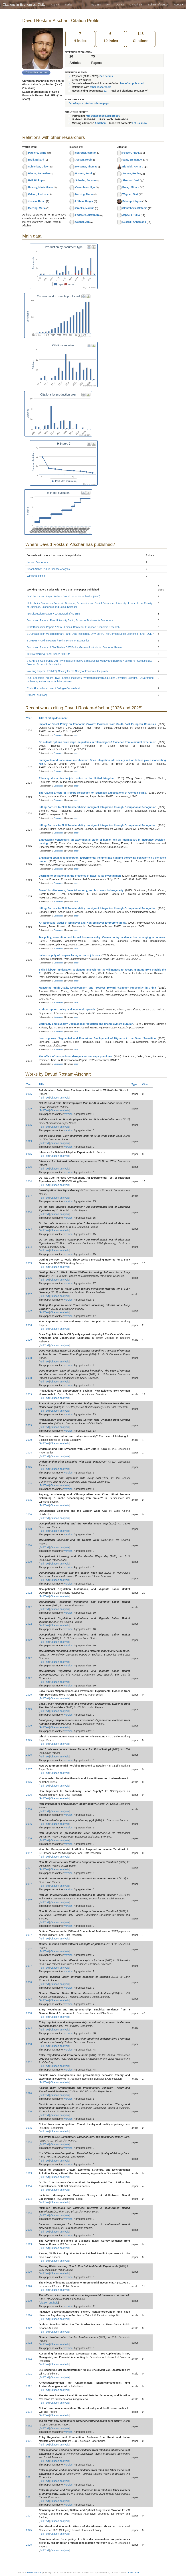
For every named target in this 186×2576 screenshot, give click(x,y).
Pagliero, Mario (37, 152)
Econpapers (58, 735)
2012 (29, 2062)
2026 (29, 2257)
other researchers (100, 87)
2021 (29, 2078)
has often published (132, 83)
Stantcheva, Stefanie (134, 208)
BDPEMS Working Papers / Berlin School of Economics (58, 640)
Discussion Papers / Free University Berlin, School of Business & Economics (70, 620)
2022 (29, 1592)
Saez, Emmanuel (132, 159)
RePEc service (34, 2572)
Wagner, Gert (130, 194)
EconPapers (75, 103)
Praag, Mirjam (130, 187)
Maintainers (136, 4)
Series (68, 4)
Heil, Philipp (35, 180)
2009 (29, 1408)
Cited (147, 1084)
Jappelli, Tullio (131, 215)
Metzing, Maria (37, 208)
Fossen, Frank (83, 173)
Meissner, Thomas (86, 166)
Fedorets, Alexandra (87, 215)
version (68, 1114)
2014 (29, 1181)
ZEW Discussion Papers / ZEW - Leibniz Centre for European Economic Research (73, 627)
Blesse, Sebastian (39, 173)
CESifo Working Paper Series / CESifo (48, 654)
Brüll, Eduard (36, 159)
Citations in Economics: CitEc (24, 4)
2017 (29, 1195)
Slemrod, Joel (130, 180)
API (108, 4)
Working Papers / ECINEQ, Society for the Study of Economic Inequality (67, 671)
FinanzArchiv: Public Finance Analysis (48, 569)
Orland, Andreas (38, 194)
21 (105, 90)
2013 (29, 1394)
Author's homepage (97, 103)
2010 (29, 2013)
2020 (29, 1439)
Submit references (158, 4)
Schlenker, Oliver (38, 166)
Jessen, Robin (36, 201)
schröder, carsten (85, 152)
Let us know (139, 123)
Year (30, 718)
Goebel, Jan (82, 221)
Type (136, 1084)
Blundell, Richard (132, 166)
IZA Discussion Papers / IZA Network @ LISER (53, 613)
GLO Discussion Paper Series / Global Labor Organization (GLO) (63, 596)
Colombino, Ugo (85, 187)
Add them (100, 123)
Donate (120, 4)
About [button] (178, 4)
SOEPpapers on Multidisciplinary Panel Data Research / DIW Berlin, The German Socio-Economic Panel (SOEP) (90, 633)
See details (106, 76)
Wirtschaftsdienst (36, 575)
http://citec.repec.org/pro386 (103, 115)
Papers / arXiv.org (37, 695)
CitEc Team (133, 2572)
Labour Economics (37, 562)
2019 (29, 1339)
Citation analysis (59, 1097)
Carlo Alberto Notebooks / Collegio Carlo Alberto (54, 688)
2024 (29, 1452)
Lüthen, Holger (84, 201)
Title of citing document (55, 718)
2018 (29, 1357)
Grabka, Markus (84, 208)
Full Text (44, 1097)
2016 (29, 1325)
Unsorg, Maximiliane (40, 187)
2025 (29, 1094)
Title (43, 1084)
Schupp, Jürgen (132, 201)
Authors (55, 4)
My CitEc (96, 4)
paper (76, 735)
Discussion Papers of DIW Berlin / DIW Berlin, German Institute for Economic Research (76, 647)
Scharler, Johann (85, 180)
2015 (29, 1263)
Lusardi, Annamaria (134, 221)
